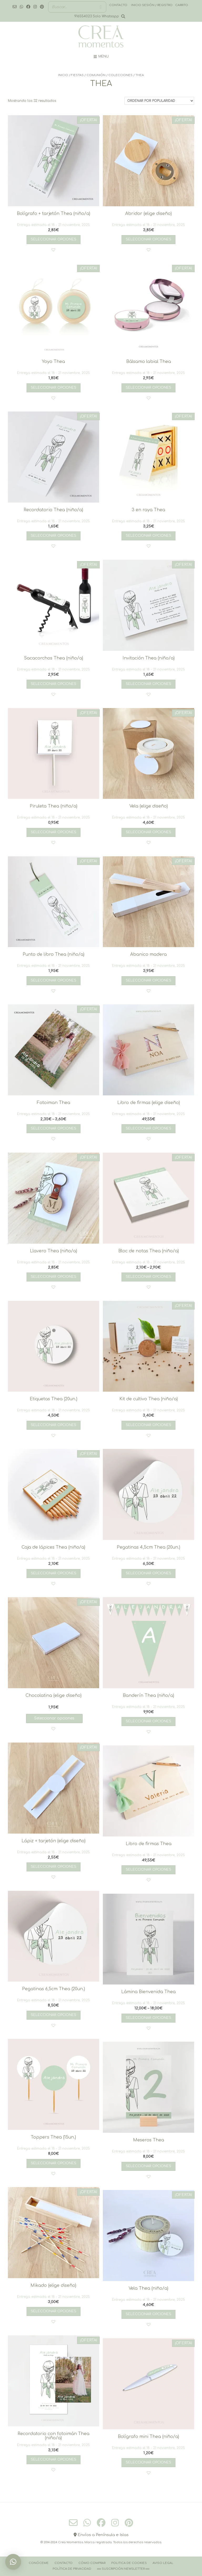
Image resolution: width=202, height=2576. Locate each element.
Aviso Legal (163, 2563)
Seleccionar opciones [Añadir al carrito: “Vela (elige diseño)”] (148, 832)
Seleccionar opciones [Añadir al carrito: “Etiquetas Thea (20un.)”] (53, 1425)
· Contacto (117, 5)
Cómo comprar (91, 2563)
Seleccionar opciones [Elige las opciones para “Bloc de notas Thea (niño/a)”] (148, 1277)
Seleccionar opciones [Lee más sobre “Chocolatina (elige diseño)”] (54, 1718)
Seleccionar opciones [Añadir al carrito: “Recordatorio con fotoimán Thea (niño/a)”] (53, 2459)
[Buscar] (100, 7)
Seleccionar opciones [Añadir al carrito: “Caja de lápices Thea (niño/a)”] (53, 1573)
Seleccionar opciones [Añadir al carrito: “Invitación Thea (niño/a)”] (148, 684)
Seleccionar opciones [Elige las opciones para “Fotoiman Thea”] (53, 1128)
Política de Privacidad (72, 2568)
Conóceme (39, 2563)
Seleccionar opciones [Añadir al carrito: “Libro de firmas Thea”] (148, 1869)
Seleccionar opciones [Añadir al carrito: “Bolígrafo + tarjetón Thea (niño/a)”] (53, 239)
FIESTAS (77, 75)
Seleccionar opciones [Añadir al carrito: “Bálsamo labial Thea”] (148, 387)
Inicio (63, 75)
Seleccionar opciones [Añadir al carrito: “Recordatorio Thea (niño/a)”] (53, 535)
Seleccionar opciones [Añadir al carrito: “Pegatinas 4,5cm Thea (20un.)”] (148, 1573)
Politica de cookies (129, 2563)
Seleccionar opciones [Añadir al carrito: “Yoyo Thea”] (53, 387)
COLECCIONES (120, 75)
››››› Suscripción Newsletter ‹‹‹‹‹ (123, 2568)
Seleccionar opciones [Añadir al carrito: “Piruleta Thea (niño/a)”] (53, 832)
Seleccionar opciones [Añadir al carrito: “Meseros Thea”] (148, 2166)
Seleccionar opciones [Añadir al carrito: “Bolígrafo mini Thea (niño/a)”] (148, 2462)
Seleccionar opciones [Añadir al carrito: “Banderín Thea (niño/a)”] (148, 1721)
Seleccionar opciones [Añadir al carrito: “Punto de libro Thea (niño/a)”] (53, 980)
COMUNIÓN (96, 75)
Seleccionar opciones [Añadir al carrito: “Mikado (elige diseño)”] (53, 2311)
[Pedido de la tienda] (159, 101)
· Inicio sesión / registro (151, 5)
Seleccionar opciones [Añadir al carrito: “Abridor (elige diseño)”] (148, 239)
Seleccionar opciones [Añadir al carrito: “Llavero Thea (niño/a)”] (53, 1277)
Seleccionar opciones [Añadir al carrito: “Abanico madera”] (148, 980)
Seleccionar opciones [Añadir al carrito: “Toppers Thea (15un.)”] (53, 2163)
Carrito (181, 5)
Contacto (63, 2563)
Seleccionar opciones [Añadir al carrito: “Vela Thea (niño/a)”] (148, 2314)
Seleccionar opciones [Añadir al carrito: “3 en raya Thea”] (148, 535)
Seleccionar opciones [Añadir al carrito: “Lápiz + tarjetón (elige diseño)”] (53, 1866)
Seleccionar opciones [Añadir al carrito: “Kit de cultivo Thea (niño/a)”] (148, 1425)
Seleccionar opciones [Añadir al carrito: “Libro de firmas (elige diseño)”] (148, 1128)
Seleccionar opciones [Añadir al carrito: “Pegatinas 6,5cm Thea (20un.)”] (53, 2015)
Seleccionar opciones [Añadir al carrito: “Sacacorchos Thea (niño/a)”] (53, 684)
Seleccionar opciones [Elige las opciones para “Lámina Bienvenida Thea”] (148, 2018)
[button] (53, 249)
